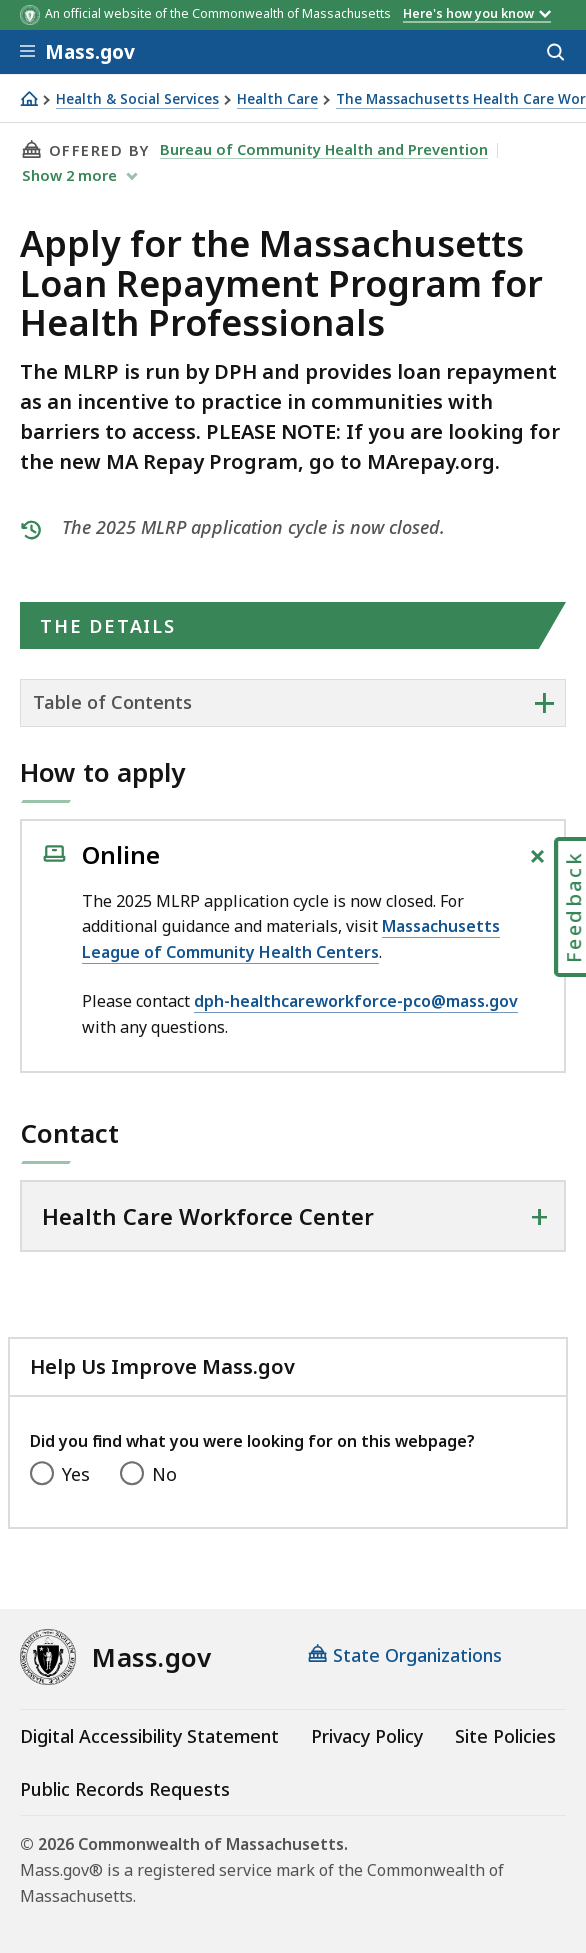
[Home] (29, 98)
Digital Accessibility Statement (149, 1736)
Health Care (277, 99)
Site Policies (505, 1736)
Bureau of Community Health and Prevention (324, 149)
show (71, 175)
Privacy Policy (367, 1736)
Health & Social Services (137, 99)
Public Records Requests (125, 1789)
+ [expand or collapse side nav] (544, 702)
